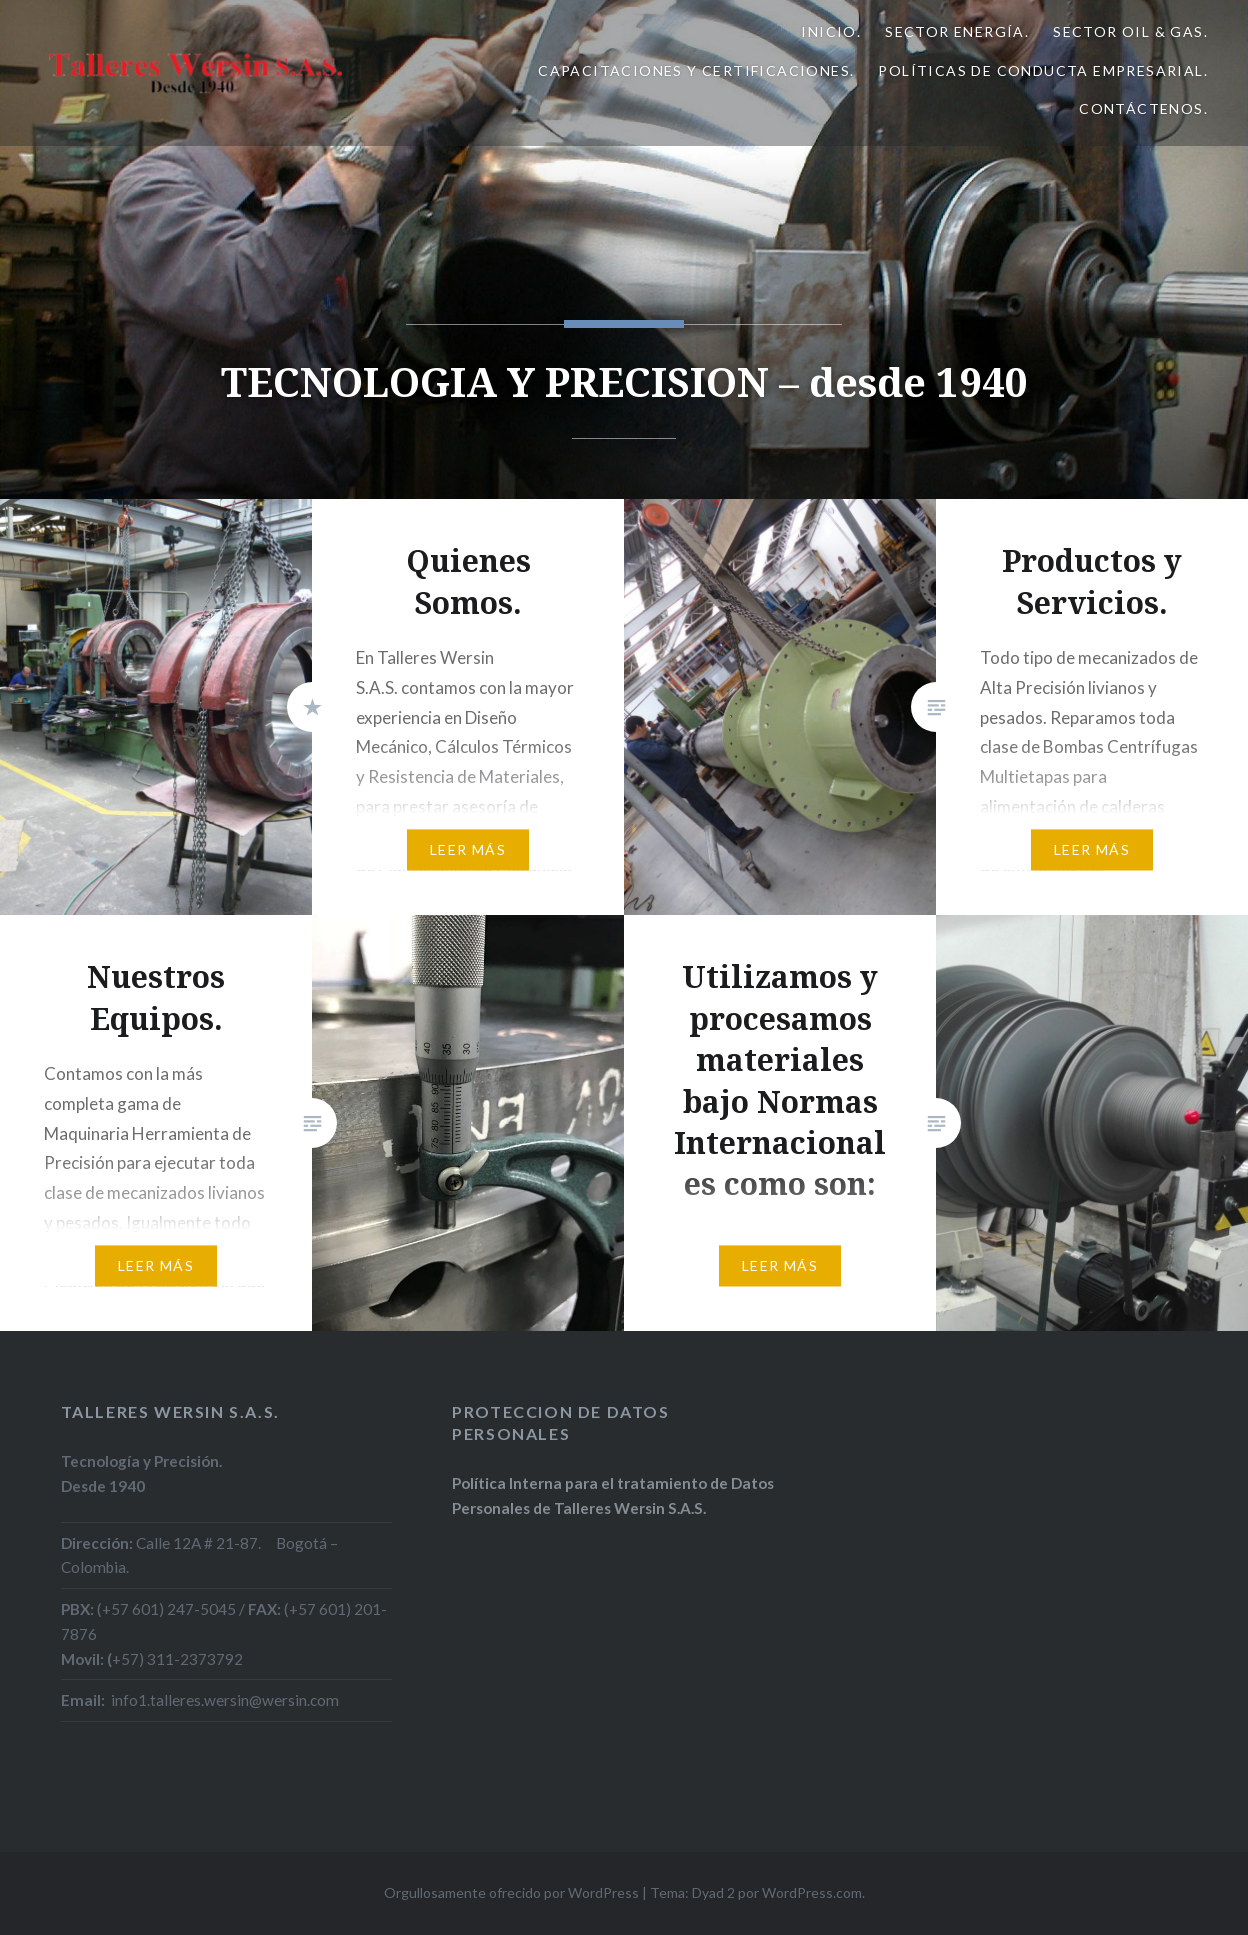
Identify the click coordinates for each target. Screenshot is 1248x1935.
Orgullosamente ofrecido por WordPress (511, 1892)
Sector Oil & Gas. (1130, 31)
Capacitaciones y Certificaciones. (696, 70)
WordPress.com (812, 1892)
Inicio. (831, 31)
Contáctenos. (1143, 108)
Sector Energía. (957, 31)
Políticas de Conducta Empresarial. (1043, 70)
